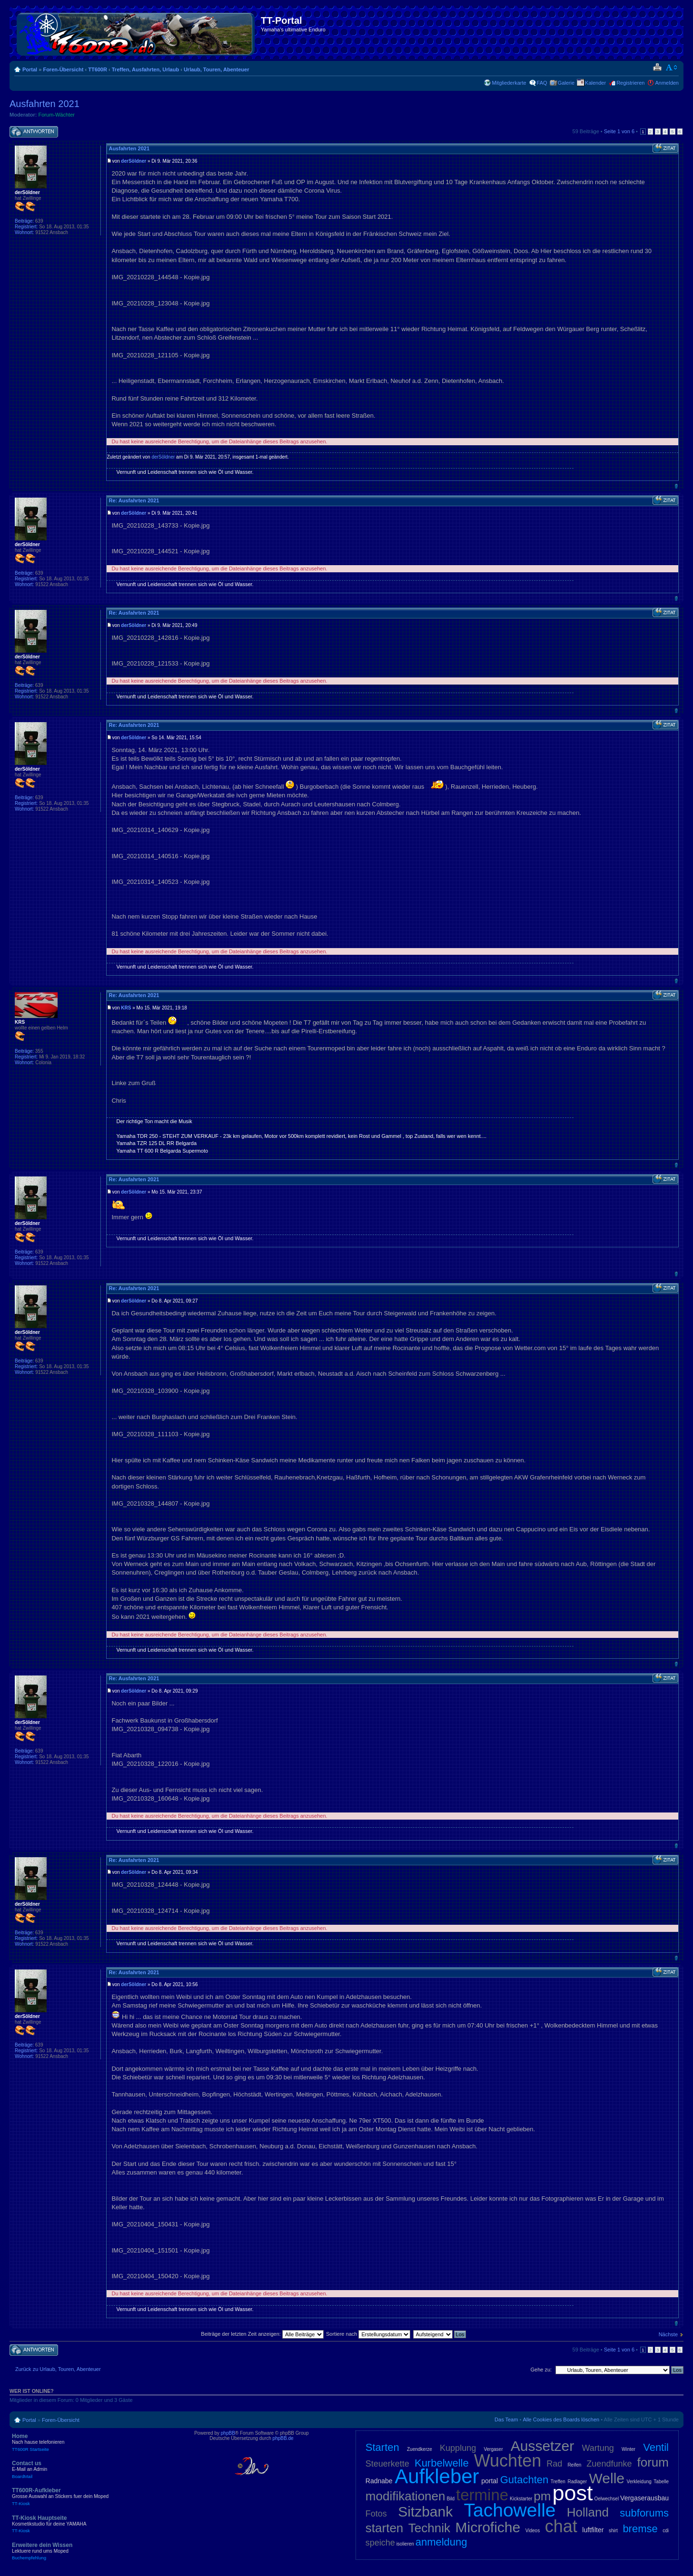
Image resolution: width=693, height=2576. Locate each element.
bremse (640, 2529)
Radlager (577, 2481)
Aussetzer (542, 2446)
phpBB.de (283, 2438)
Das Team (506, 2419)
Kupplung (458, 2448)
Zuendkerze (419, 2449)
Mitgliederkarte (509, 83)
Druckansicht (657, 67)
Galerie (566, 83)
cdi (666, 2530)
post (572, 2493)
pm (542, 2496)
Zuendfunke (609, 2463)
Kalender (595, 83)
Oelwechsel (606, 2498)
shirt (613, 2530)
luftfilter (593, 2530)
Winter (628, 2449)
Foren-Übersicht (63, 69)
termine (482, 2495)
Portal (29, 69)
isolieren (405, 2544)
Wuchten (507, 2460)
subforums (644, 2513)
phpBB (228, 2433)
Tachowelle (510, 2510)
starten (385, 2528)
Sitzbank (425, 2511)
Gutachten (524, 2480)
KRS (126, 1007)
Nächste (668, 2334)
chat (561, 2526)
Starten (382, 2447)
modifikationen (406, 2496)
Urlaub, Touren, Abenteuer (216, 69)
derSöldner (133, 161)
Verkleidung (639, 2481)
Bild (450, 2498)
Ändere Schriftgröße (672, 67)
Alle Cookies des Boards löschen (561, 2419)
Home (81, 2442)
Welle (606, 2478)
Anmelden (667, 83)
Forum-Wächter (57, 115)
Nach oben (676, 486)
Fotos (376, 2513)
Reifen (574, 2465)
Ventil (656, 2447)
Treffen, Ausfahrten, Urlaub (145, 69)
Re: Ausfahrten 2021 (134, 500)
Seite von (619, 131)
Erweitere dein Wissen (81, 2551)
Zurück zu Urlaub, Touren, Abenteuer (58, 2369)
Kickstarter (521, 2498)
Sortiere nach (368, 2334)
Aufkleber (437, 2476)
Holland (588, 2512)
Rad (554, 2463)
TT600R (97, 69)
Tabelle (661, 2481)
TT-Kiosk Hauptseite (81, 2524)
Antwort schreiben (34, 132)
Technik (429, 2528)
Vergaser (493, 2449)
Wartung (598, 2448)
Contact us (81, 2469)
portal (489, 2481)
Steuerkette (387, 2463)
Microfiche (488, 2527)
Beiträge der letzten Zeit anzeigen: (262, 2334)
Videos (532, 2530)
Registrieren (630, 83)
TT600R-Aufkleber (81, 2496)
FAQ (542, 83)
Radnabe (379, 2481)
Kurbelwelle (442, 2463)
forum (653, 2462)
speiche (380, 2542)
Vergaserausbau (644, 2498)
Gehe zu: (541, 2369)
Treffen (558, 2481)
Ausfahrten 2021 (44, 103)
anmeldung (441, 2542)
